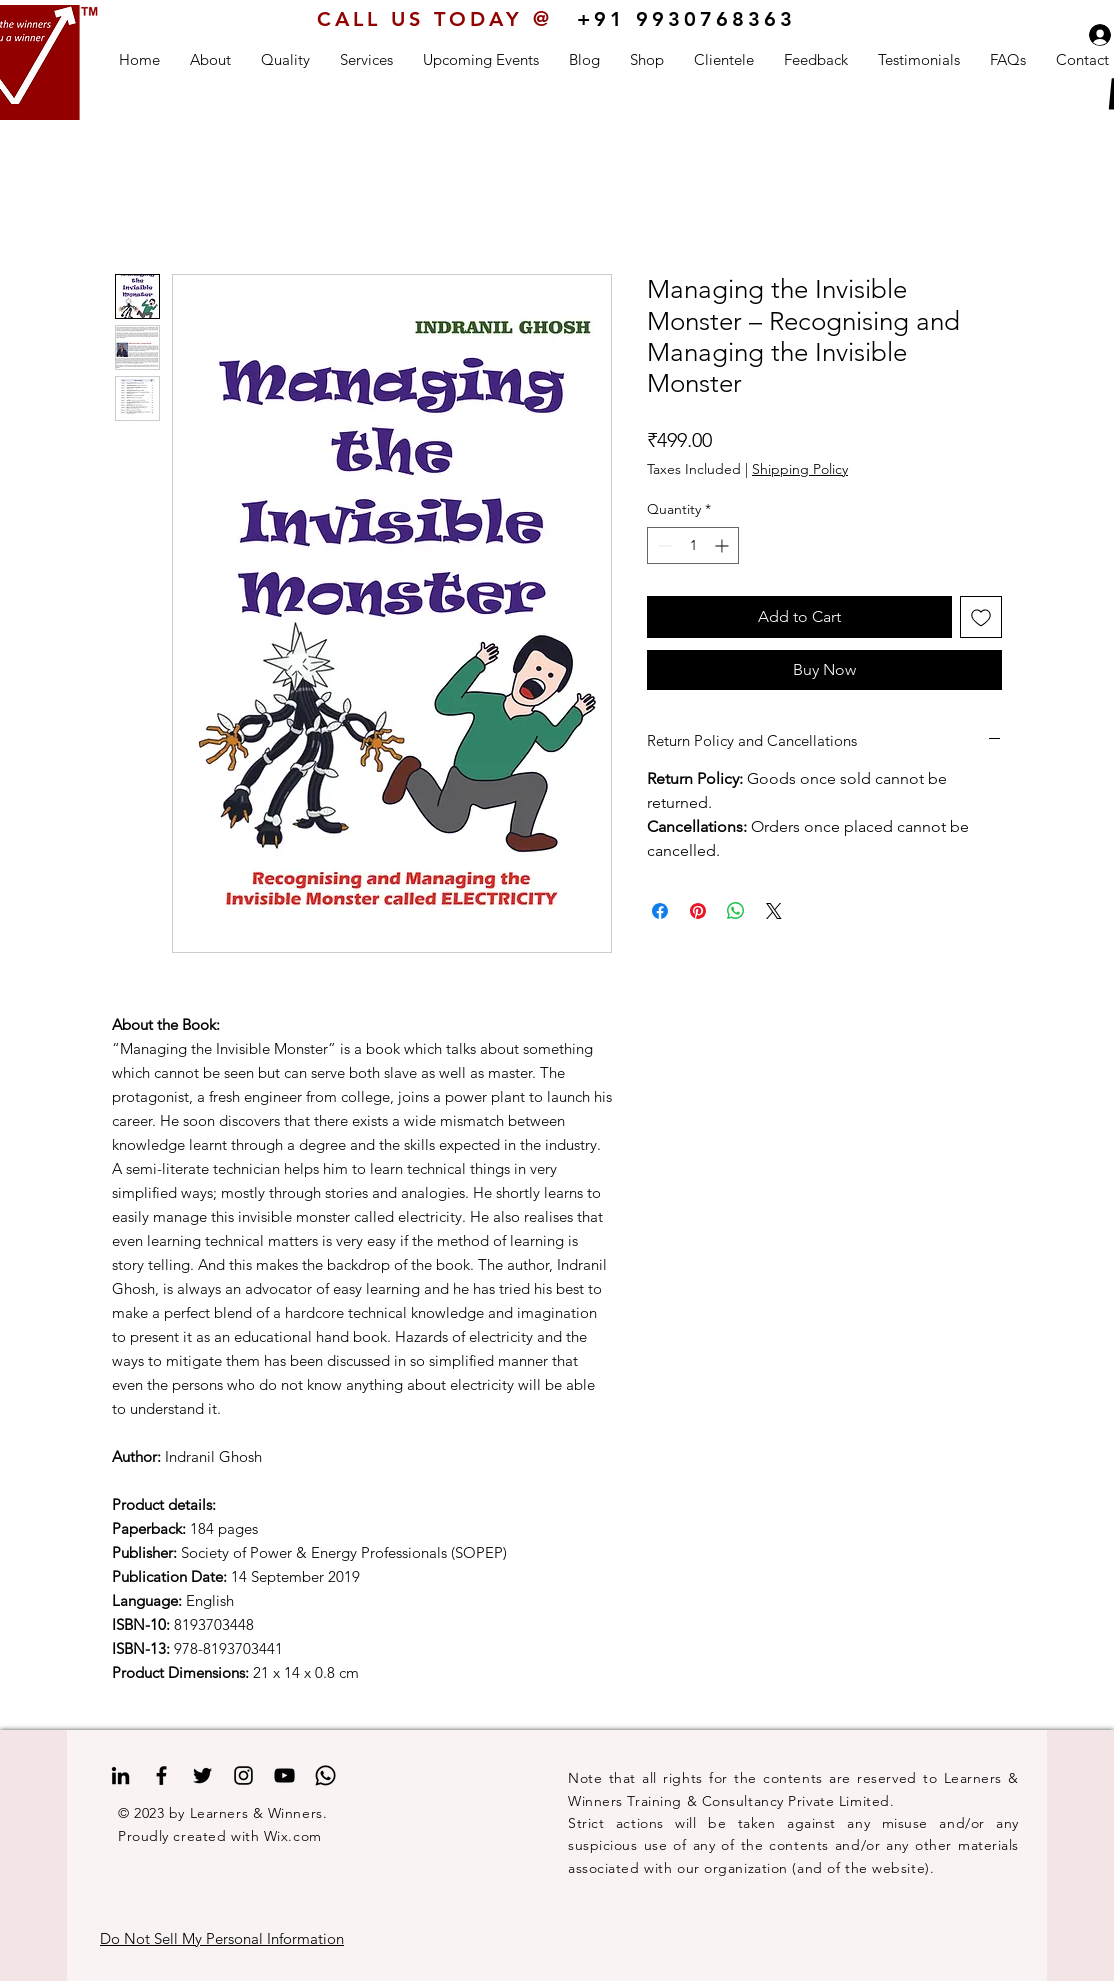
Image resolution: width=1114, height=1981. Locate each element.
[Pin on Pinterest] (698, 911)
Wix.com (293, 1836)
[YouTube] (284, 1775)
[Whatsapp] (325, 1775)
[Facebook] (161, 1775)
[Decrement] (662, 545)
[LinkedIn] (120, 1775)
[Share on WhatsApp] (736, 911)
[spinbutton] (693, 545)
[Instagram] (243, 1775)
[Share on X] (774, 911)
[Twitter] (202, 1775)
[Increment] (723, 545)
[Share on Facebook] (660, 911)
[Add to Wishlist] (981, 617)
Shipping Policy (800, 469)
